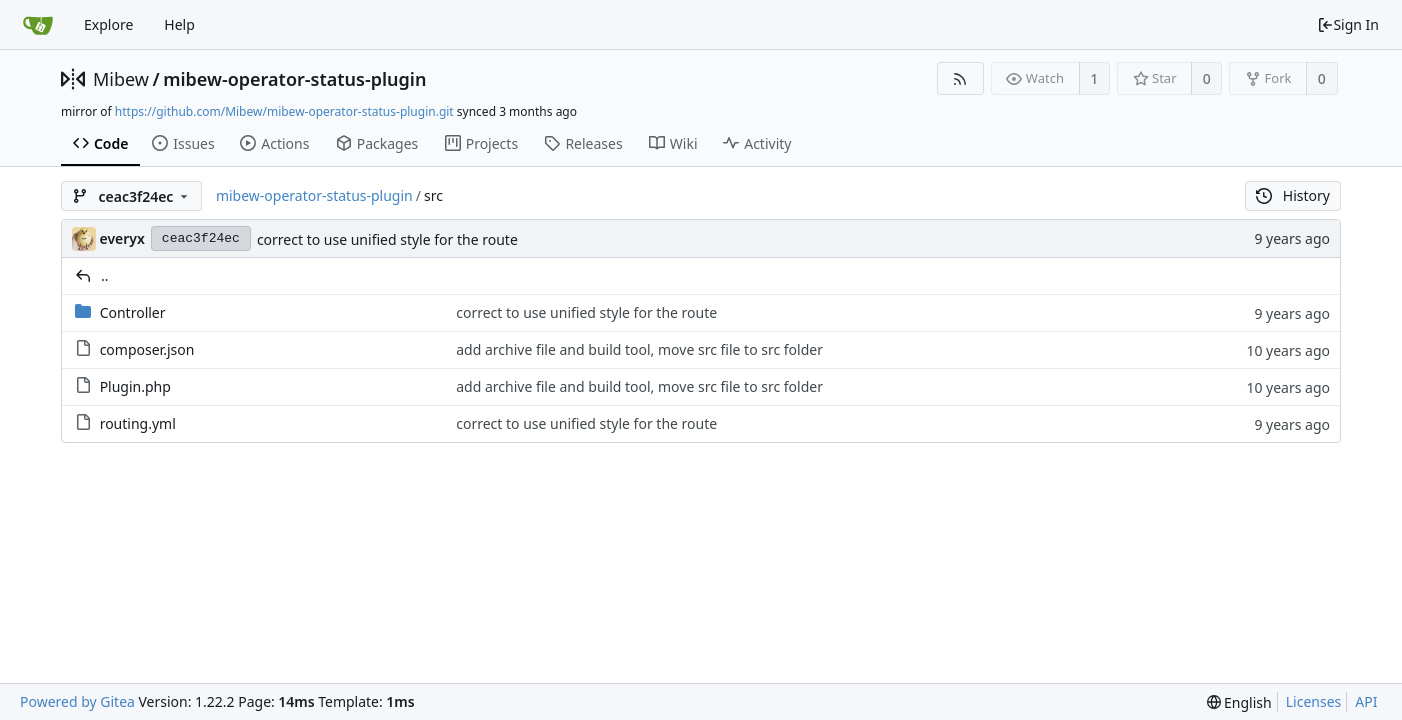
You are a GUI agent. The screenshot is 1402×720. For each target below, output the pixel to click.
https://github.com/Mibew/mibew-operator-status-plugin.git (284, 111)
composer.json (147, 349)
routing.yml (138, 423)
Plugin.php (135, 386)
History (1293, 195)
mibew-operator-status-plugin (294, 79)
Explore (108, 24)
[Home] (38, 25)
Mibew (121, 79)
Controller (133, 312)
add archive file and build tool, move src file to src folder (639, 349)
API (1366, 701)
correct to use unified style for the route (387, 239)
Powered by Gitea (77, 701)
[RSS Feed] (960, 78)
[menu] (1239, 702)
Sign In (1348, 24)
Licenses (1314, 701)
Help (179, 24)
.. (105, 275)
